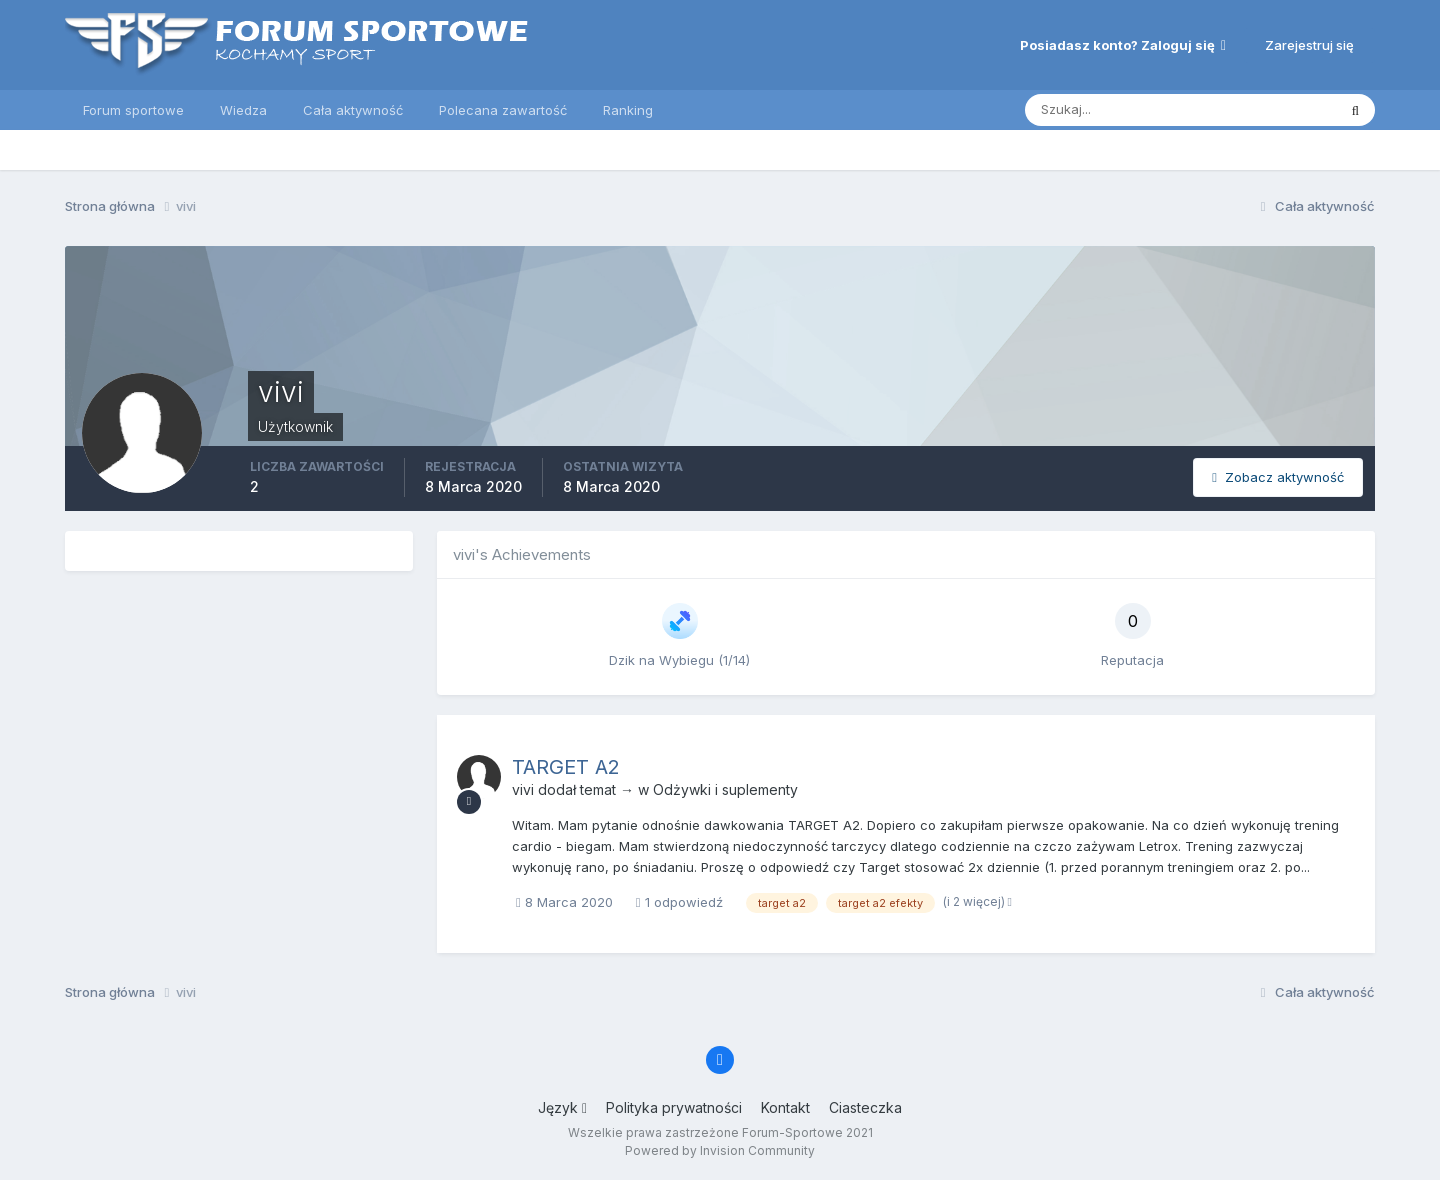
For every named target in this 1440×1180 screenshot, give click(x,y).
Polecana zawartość (503, 110)
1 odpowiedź (679, 902)
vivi (523, 789)
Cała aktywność (353, 110)
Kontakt (785, 1107)
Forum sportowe (133, 110)
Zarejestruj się (1309, 45)
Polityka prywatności (674, 1107)
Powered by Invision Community (720, 1150)
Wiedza (243, 110)
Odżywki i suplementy (725, 789)
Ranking (628, 110)
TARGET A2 (566, 767)
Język (562, 1107)
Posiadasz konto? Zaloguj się (1123, 45)
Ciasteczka (865, 1107)
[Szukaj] (1131, 110)
